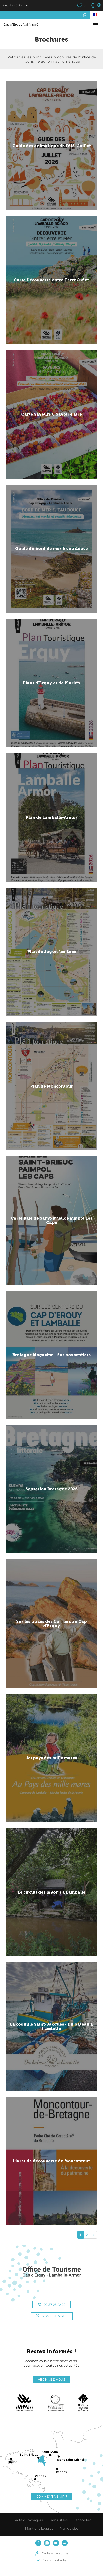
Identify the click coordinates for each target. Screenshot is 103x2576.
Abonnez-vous (51, 2379)
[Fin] (93, 2235)
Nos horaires (51, 2316)
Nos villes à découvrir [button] (16, 5)
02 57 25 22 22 (51, 2305)
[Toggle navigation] (96, 25)
